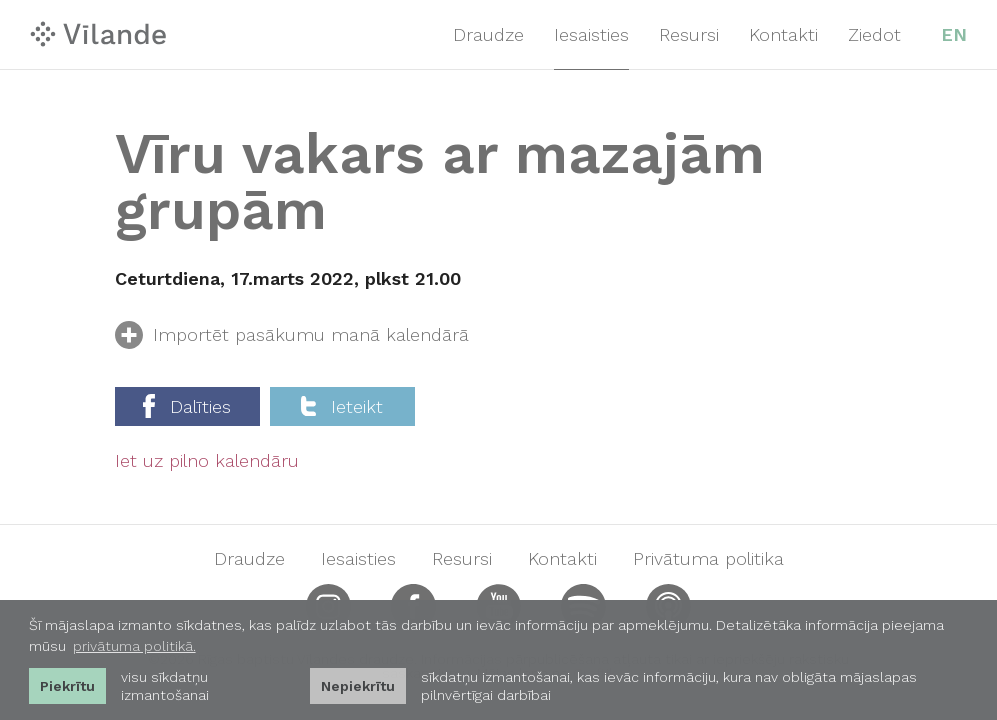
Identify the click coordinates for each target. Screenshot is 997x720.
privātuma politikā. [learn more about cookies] (134, 646)
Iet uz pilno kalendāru (207, 461)
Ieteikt (342, 406)
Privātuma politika (708, 559)
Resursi (689, 34)
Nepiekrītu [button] (358, 686)
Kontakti (783, 34)
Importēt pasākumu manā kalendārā (292, 338)
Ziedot (874, 34)
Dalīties (187, 406)
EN (954, 34)
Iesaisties (591, 34)
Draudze (488, 34)
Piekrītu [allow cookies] (67, 686)
